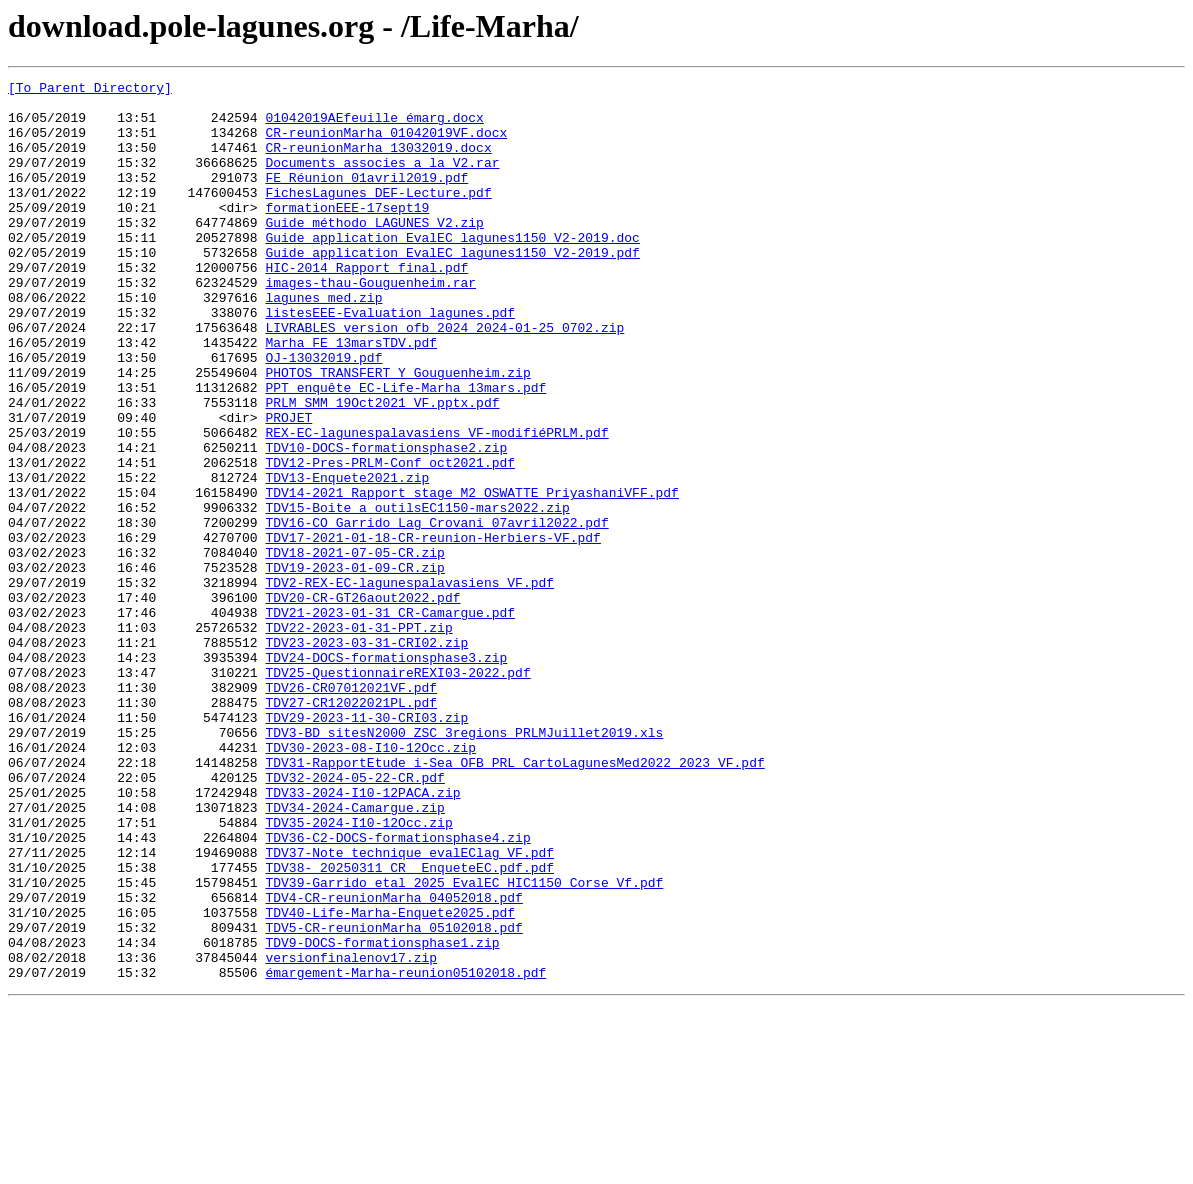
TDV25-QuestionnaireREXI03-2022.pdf (397, 792)
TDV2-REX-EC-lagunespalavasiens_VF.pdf (409, 684)
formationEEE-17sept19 (347, 234)
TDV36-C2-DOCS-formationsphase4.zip (397, 990)
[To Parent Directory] (90, 90)
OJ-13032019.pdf (323, 414)
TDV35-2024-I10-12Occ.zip (358, 972)
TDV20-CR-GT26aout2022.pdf (362, 702)
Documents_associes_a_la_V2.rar (382, 180)
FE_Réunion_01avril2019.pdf (366, 198)
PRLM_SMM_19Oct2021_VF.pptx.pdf (382, 468)
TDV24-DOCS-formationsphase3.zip (386, 774)
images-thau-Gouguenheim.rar (370, 324)
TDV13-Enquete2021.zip (347, 558)
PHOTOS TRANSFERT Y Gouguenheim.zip (397, 432)
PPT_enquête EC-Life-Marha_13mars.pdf (405, 450)
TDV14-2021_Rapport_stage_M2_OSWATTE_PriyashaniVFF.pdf (471, 576)
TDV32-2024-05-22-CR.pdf (354, 918)
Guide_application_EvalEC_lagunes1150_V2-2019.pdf (452, 288)
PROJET (288, 486)
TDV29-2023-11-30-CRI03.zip (366, 846)
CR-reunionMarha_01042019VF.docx (386, 144)
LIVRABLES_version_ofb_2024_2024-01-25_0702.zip (444, 378)
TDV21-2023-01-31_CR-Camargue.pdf (390, 720)
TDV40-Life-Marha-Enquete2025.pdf (390, 1080)
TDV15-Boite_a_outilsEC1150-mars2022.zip (417, 594)
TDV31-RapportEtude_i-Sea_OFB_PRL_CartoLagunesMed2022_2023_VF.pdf (514, 900)
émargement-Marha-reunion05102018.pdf (405, 1152)
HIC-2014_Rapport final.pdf (366, 306)
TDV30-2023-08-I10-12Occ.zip (370, 882)
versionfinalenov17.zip (351, 1134)
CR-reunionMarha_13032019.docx (378, 162)
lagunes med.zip (323, 342)
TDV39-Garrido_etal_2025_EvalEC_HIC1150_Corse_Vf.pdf (464, 1044)
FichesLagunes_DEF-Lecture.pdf (378, 216)
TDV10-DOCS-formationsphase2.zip (386, 522)
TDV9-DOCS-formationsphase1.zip (382, 1116)
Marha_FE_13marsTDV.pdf (351, 396)
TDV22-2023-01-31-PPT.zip (358, 738)
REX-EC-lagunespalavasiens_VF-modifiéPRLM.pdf (436, 504)
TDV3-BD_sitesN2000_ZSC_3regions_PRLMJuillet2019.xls (464, 864)
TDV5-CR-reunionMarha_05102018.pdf (393, 1098)
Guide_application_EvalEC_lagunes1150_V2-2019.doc (452, 270)
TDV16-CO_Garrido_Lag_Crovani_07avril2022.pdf (436, 612)
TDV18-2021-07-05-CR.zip (354, 648)
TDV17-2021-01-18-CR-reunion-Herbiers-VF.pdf (432, 630)
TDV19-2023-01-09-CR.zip (354, 666)
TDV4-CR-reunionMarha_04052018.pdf (393, 1062)
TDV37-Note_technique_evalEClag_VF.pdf (409, 1008)
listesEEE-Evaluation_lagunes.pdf (390, 360)
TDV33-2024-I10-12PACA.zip (362, 936)
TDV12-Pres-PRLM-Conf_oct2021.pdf (390, 540)
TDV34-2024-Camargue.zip (354, 954)
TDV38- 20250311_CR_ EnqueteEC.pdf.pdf (409, 1026)
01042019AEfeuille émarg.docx (374, 126)
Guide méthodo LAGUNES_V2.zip (374, 252)
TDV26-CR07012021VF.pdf (351, 810)
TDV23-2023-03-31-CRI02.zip (366, 756)
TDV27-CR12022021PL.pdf (351, 828)
